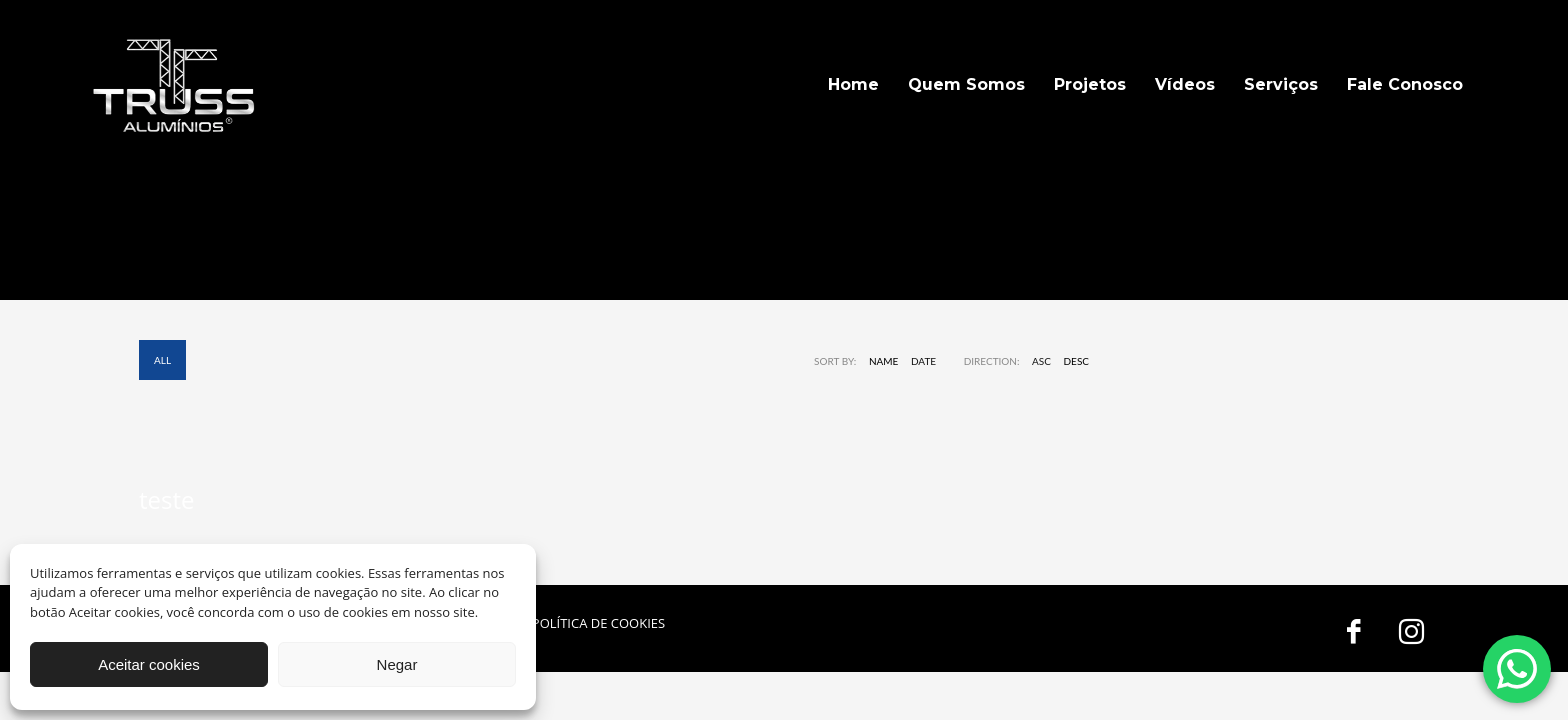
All (162, 360)
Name (883, 361)
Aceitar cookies (149, 664)
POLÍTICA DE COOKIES (598, 623)
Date (923, 361)
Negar (397, 664)
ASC (1041, 361)
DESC (1077, 361)
